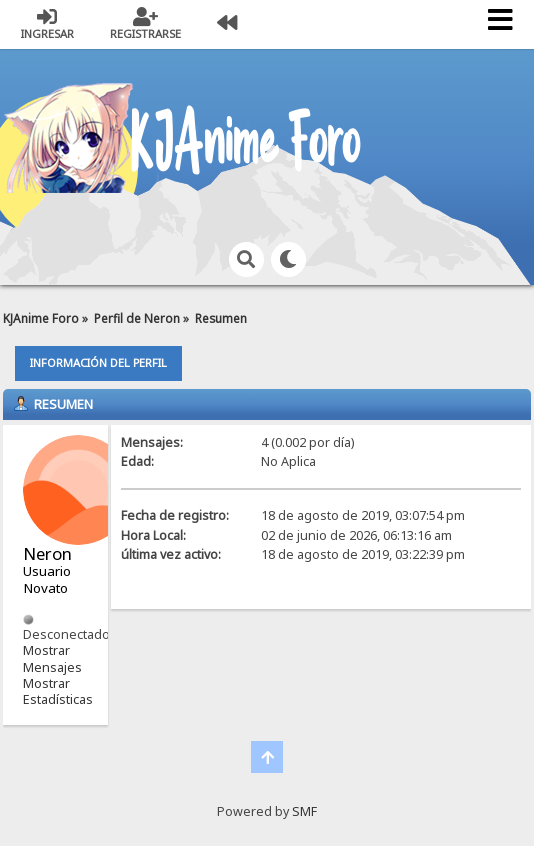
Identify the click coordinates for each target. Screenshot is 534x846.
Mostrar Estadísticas (58, 691)
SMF (304, 811)
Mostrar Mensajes (52, 658)
